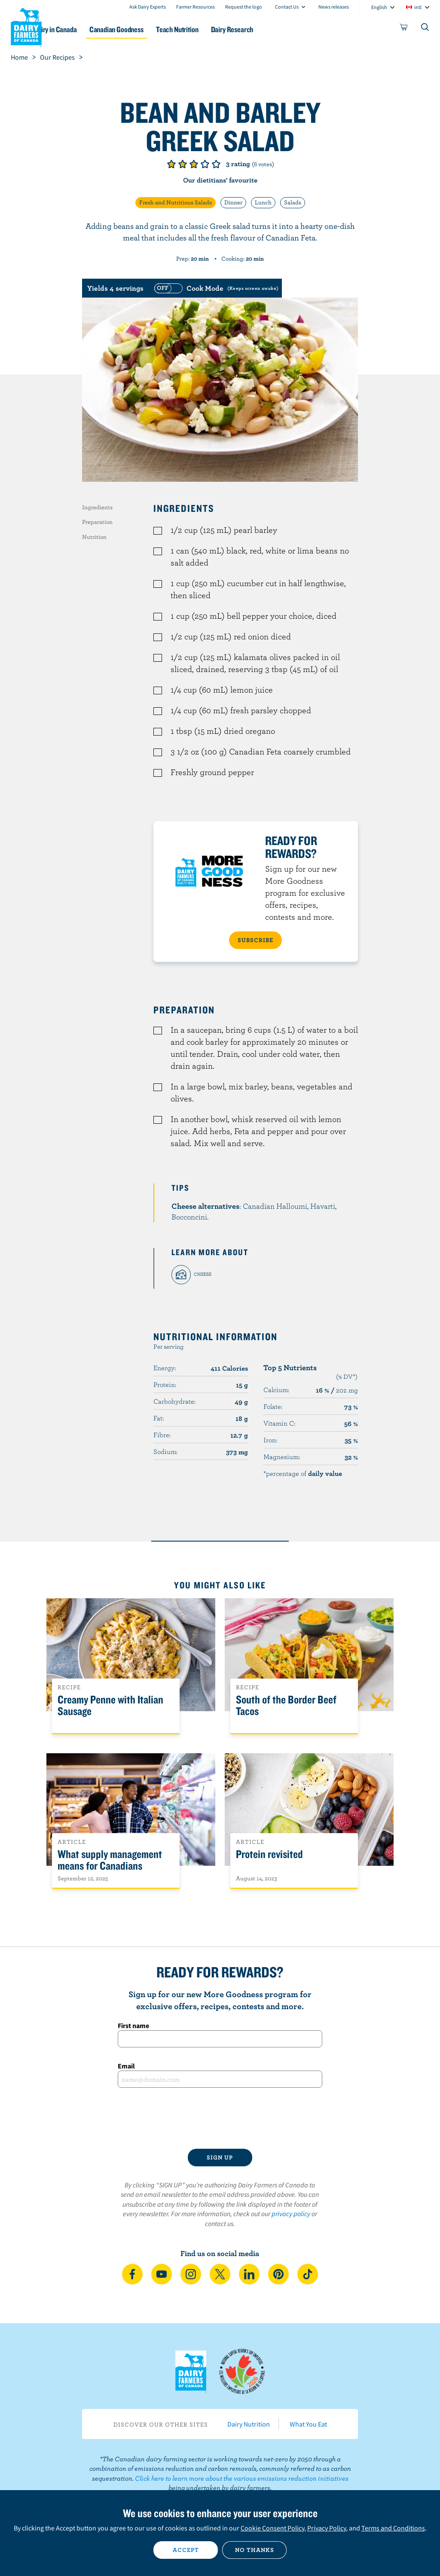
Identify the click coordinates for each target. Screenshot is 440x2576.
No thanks (254, 2549)
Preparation (97, 521)
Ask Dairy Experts (147, 6)
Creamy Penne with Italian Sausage (110, 1706)
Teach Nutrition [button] (215, 29)
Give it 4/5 (205, 164)
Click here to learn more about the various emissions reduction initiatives (241, 2478)
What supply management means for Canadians (110, 1860)
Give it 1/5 (171, 164)
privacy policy (291, 2213)
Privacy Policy (326, 2528)
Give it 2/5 (182, 164)
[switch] (215, 288)
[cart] (403, 29)
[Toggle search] (425, 29)
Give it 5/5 (216, 164)
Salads (292, 202)
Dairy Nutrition (248, 2424)
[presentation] (220, 2118)
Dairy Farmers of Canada (26, 26)
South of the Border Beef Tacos (286, 1706)
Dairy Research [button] (275, 29)
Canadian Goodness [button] (149, 29)
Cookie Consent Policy (272, 2528)
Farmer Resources (195, 6)
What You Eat (308, 2424)
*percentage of (302, 1473)
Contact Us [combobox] (287, 6)
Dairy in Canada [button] (82, 29)
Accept (186, 2549)
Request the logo (243, 6)
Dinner (233, 202)
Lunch (263, 202)
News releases (333, 6)
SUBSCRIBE (255, 940)
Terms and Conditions (393, 2528)
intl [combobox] (418, 7)
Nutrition (94, 536)
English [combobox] (379, 7)
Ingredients (97, 507)
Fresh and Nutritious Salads (175, 202)
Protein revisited (269, 1854)
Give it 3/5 (193, 164)
